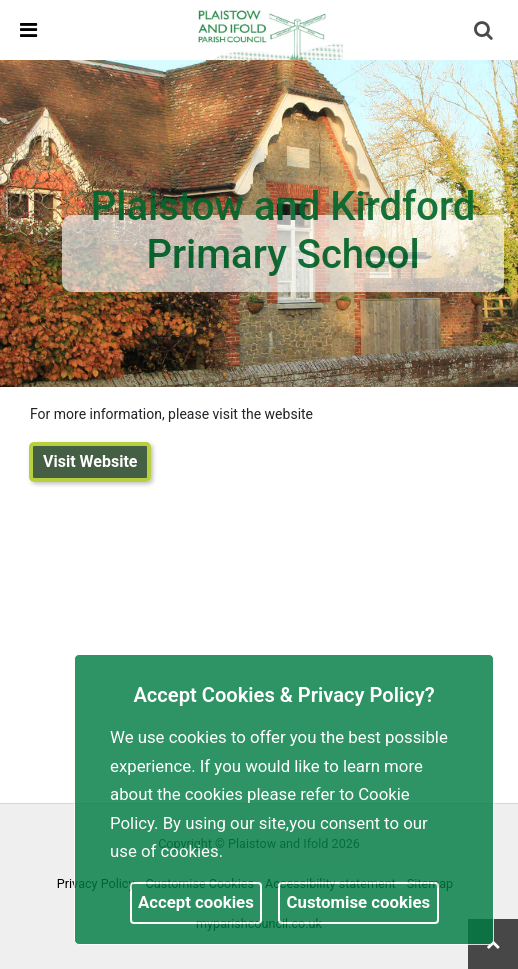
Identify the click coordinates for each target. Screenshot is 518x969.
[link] (268, 29)
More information (293, 851)
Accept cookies (196, 902)
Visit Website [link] (90, 461)
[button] (485, 32)
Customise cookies (359, 902)
